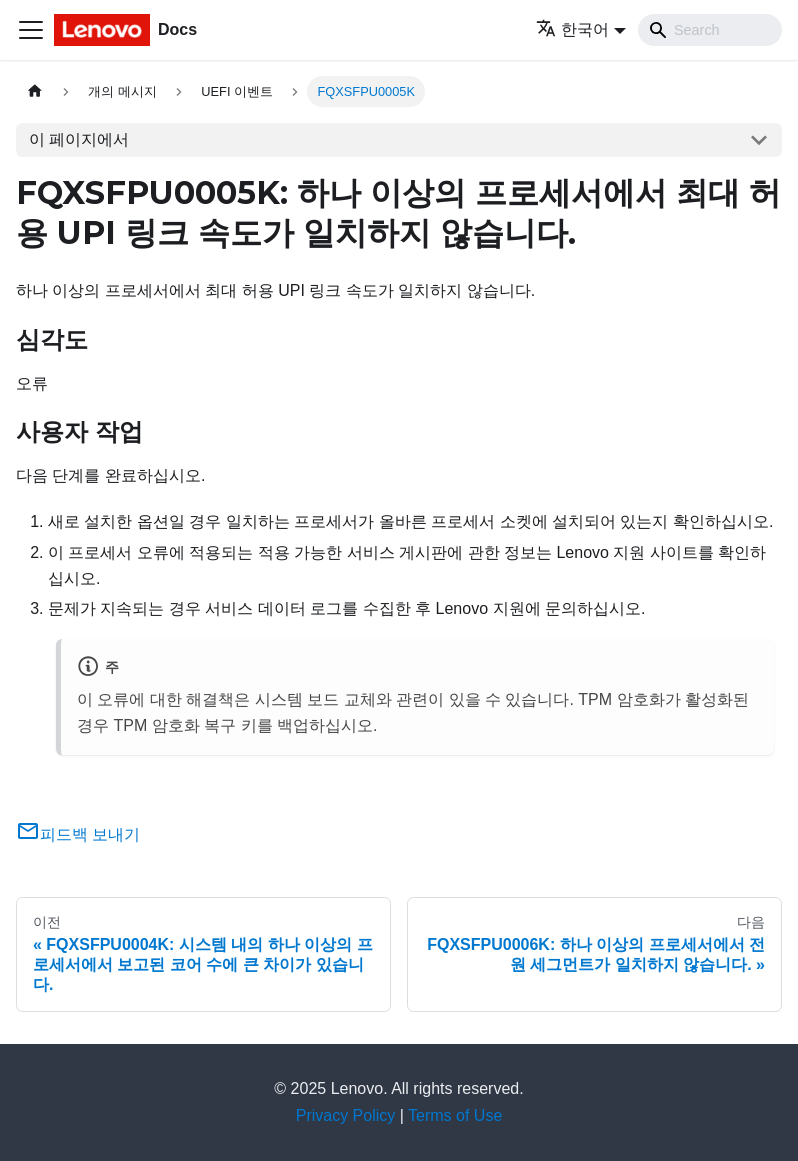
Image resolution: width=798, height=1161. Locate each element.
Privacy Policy (346, 1115)
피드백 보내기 (78, 834)
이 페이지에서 (79, 139)
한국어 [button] (572, 29)
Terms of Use (455, 1115)
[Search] (710, 30)
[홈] (35, 91)
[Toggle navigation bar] (31, 30)
